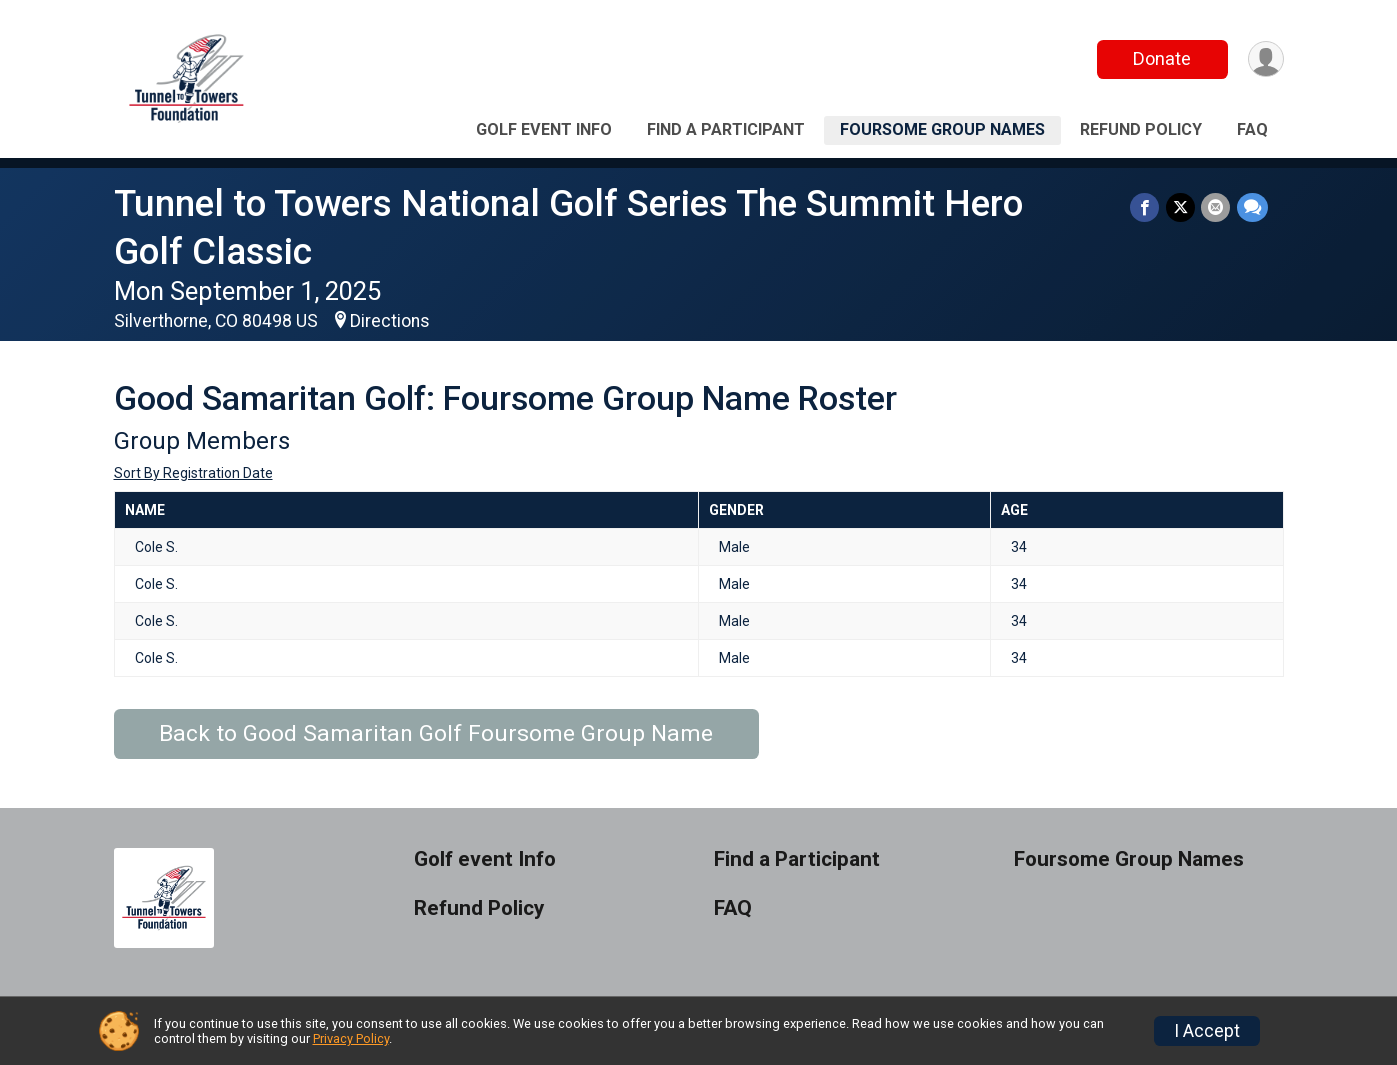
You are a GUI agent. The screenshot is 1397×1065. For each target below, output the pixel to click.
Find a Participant (726, 129)
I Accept (1207, 1031)
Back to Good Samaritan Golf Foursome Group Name (436, 733)
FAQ (1252, 129)
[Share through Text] (1252, 207)
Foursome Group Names (942, 129)
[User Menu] (1265, 59)
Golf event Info (544, 129)
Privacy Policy (351, 1038)
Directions (390, 321)
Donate (1161, 58)
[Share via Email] (1216, 207)
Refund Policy (1141, 129)
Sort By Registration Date (193, 473)
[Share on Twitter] (1181, 207)
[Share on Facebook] (1146, 207)
